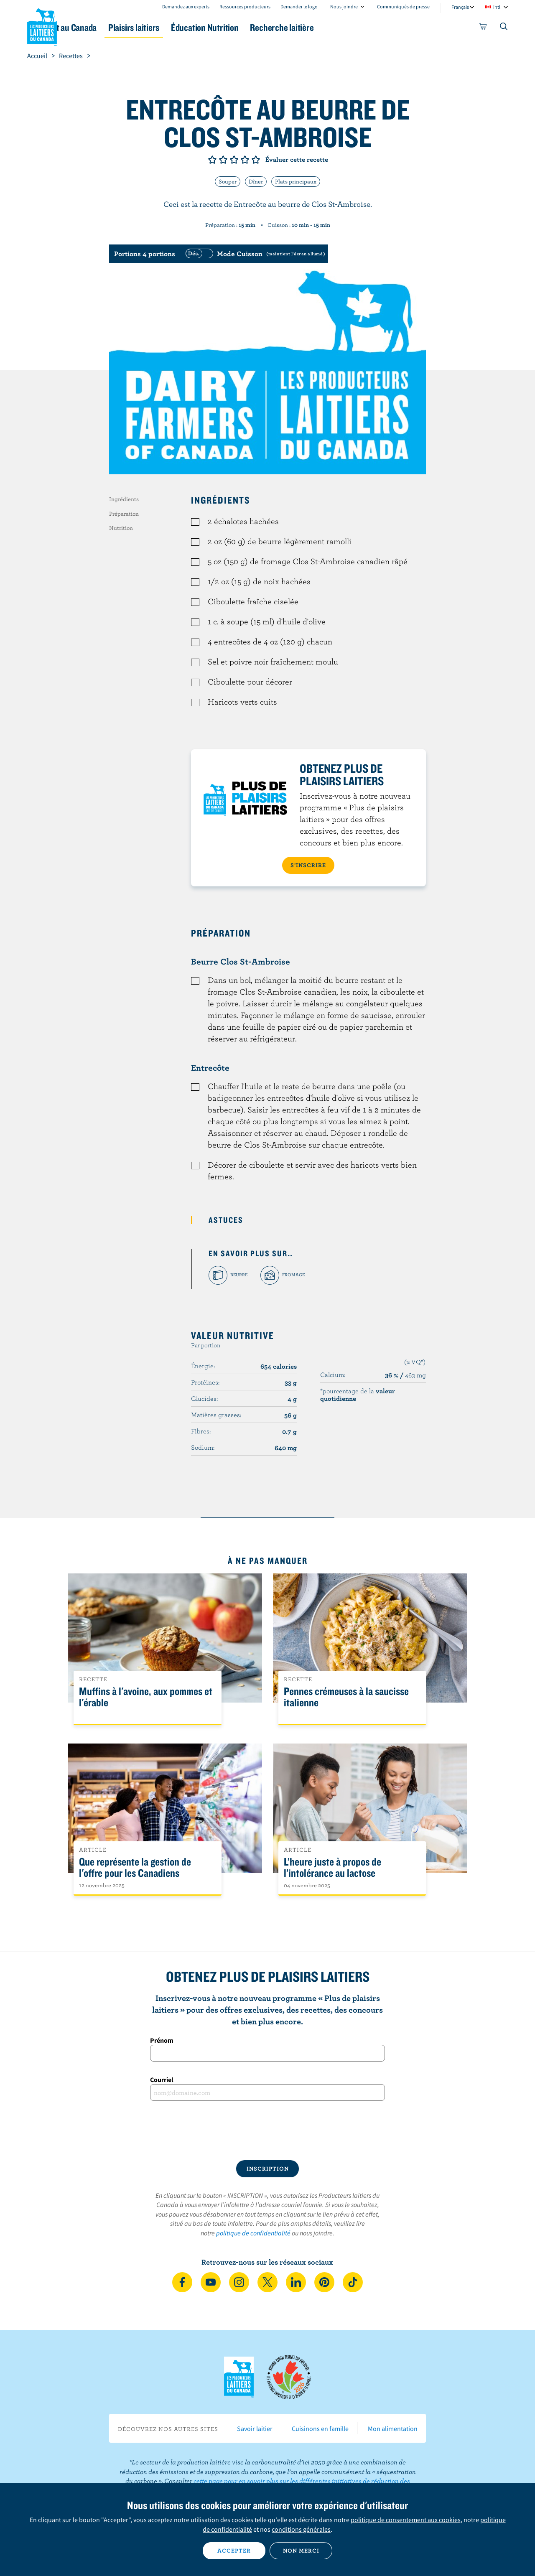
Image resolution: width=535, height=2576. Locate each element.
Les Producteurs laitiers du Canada (42, 25)
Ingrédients (124, 499)
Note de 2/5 (223, 159)
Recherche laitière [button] (354, 27)
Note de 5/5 (255, 159)
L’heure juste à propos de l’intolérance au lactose (332, 1867)
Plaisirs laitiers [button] (184, 27)
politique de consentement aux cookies (406, 2519)
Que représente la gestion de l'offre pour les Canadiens (135, 1867)
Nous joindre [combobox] (344, 6)
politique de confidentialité (253, 2233)
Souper (228, 181)
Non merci (301, 2550)
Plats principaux (295, 181)
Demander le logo (299, 6)
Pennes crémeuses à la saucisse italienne (346, 1697)
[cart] (483, 28)
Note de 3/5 (234, 159)
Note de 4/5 (244, 159)
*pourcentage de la (357, 1394)
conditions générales (301, 2529)
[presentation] (267, 2130)
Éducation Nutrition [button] (267, 27)
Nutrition (121, 527)
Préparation (124, 513)
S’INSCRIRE (308, 865)
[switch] (254, 253)
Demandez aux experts (185, 6)
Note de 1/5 (212, 159)
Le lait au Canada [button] (108, 27)
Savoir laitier (255, 2428)
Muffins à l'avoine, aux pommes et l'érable (145, 1697)
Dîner (256, 181)
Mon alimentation (393, 2428)
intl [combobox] (496, 7)
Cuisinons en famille (320, 2428)
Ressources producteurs (244, 6)
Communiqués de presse (403, 6)
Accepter (234, 2550)
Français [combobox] (460, 7)
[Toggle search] (504, 28)
